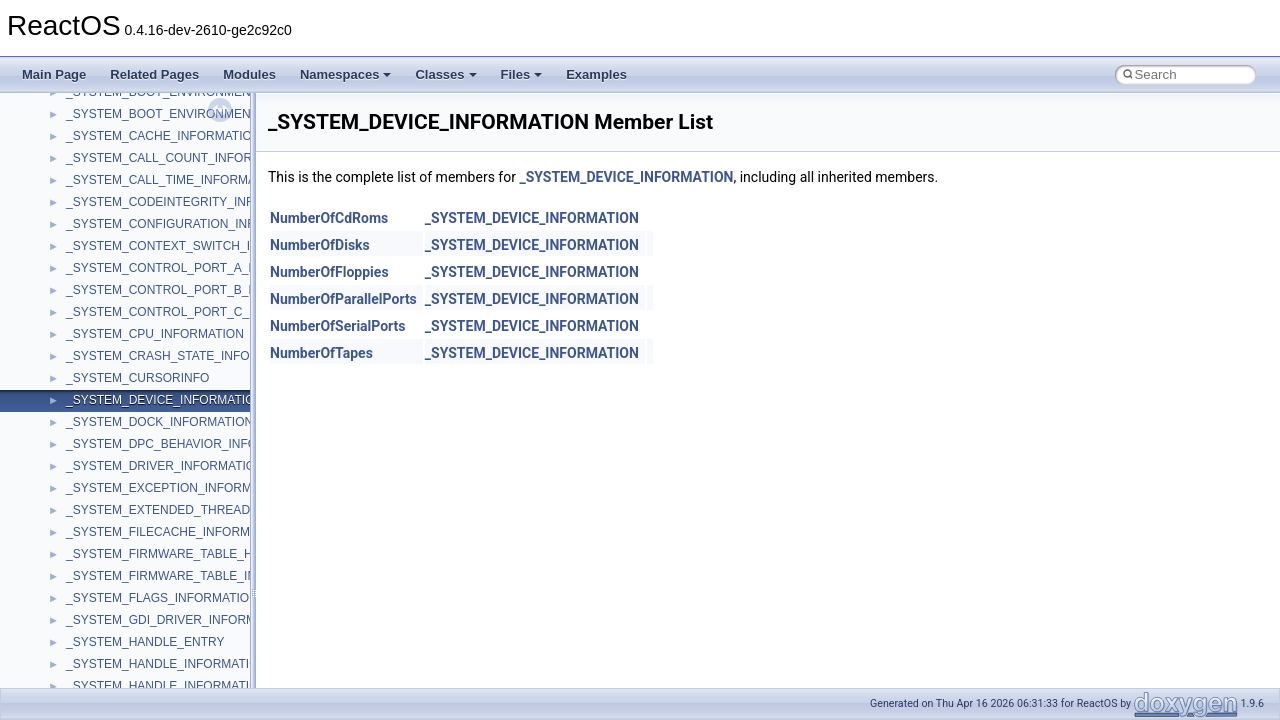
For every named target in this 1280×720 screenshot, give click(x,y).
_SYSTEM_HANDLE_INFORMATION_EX (178, 686)
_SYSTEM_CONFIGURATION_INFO (165, 224)
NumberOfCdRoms (329, 218)
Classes (445, 74)
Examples (596, 74)
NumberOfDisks (320, 245)
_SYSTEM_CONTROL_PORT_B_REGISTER (188, 290)
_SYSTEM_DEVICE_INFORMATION (164, 400)
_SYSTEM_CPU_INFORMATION (155, 334)
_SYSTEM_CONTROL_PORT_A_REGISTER (188, 268)
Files (522, 74)
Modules (249, 74)
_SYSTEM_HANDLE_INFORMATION (166, 664)
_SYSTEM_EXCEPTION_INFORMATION (177, 488)
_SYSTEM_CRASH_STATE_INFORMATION (185, 356)
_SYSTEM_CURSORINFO (137, 378)
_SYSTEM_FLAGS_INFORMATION (162, 598)
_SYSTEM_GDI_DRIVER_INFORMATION (179, 620)
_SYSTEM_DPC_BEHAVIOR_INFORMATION (189, 444)
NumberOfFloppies (329, 272)
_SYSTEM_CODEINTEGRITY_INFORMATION (191, 202)
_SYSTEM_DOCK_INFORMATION (159, 422)
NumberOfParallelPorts (343, 299)
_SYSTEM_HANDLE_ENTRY (145, 642)
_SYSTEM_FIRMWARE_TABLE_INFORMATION (196, 576)
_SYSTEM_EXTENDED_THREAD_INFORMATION (203, 510)
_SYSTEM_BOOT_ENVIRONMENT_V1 (172, 114)
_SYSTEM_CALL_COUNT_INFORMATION (182, 158)
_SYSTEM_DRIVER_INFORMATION (165, 466)
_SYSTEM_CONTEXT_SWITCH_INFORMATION (198, 246)
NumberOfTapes (321, 353)
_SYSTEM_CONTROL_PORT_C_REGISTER (188, 312)
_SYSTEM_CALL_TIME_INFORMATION (175, 180)
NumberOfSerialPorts (338, 326)
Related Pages (154, 74)
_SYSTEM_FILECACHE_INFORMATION (176, 532)
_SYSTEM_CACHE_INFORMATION (163, 136)
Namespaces (346, 74)
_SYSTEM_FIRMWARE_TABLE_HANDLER (183, 554)
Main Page (54, 74)
